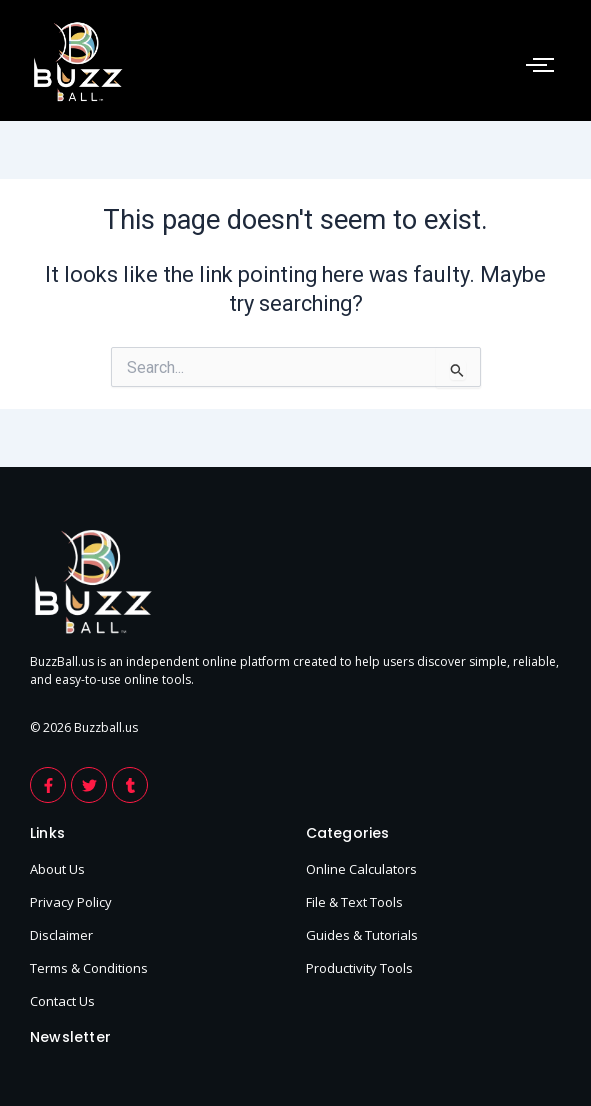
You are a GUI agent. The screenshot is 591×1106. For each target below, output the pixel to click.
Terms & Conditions (89, 968)
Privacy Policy (71, 902)
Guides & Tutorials (362, 935)
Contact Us (62, 1001)
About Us (57, 869)
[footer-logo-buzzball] (77, 62)
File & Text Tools (354, 902)
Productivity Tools (359, 968)
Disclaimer (61, 935)
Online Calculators (361, 869)
